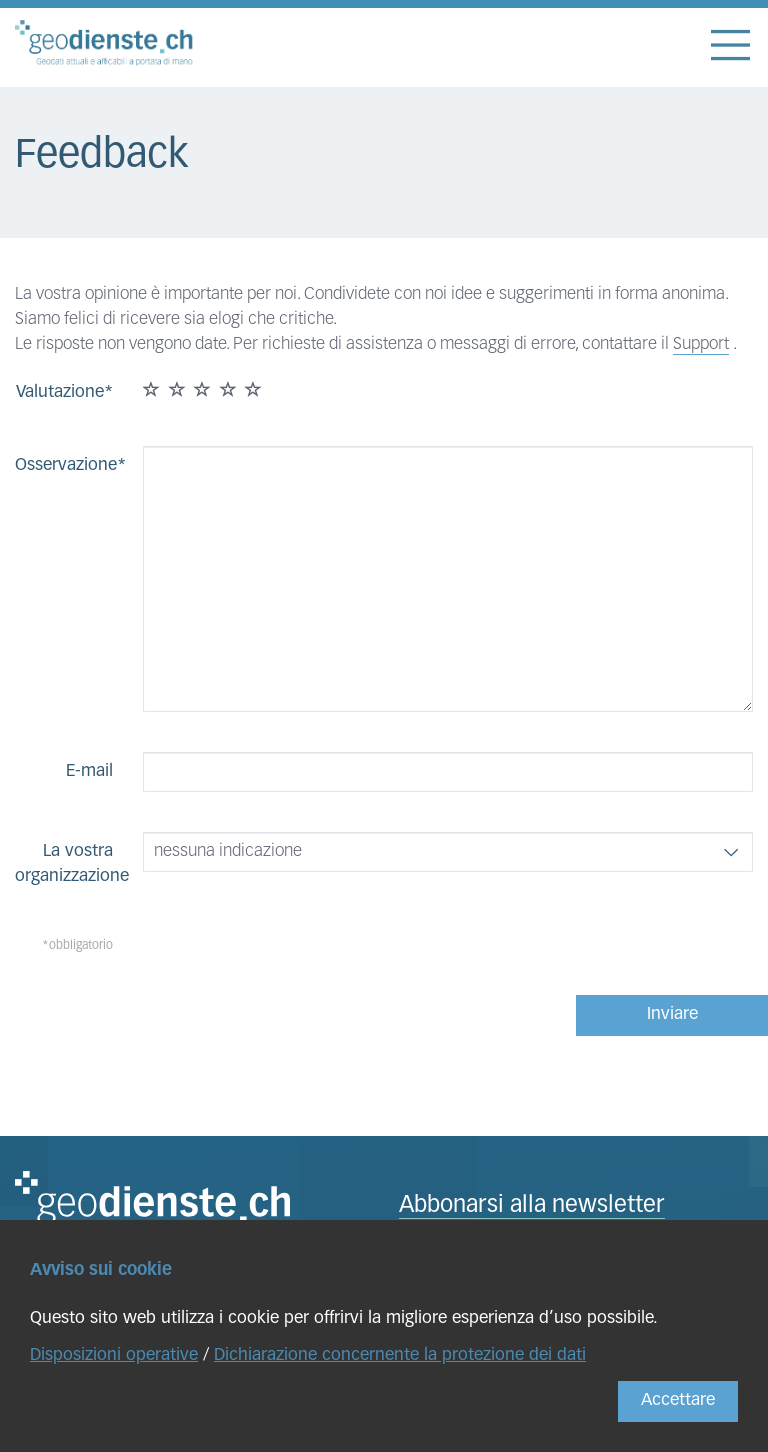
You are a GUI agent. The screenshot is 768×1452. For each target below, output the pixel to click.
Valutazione (60, 392)
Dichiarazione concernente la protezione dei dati (400, 1355)
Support (701, 344)
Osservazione (66, 465)
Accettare (678, 1400)
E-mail (89, 771)
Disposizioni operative (114, 1355)
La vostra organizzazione (71, 864)
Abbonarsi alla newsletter (532, 1206)
